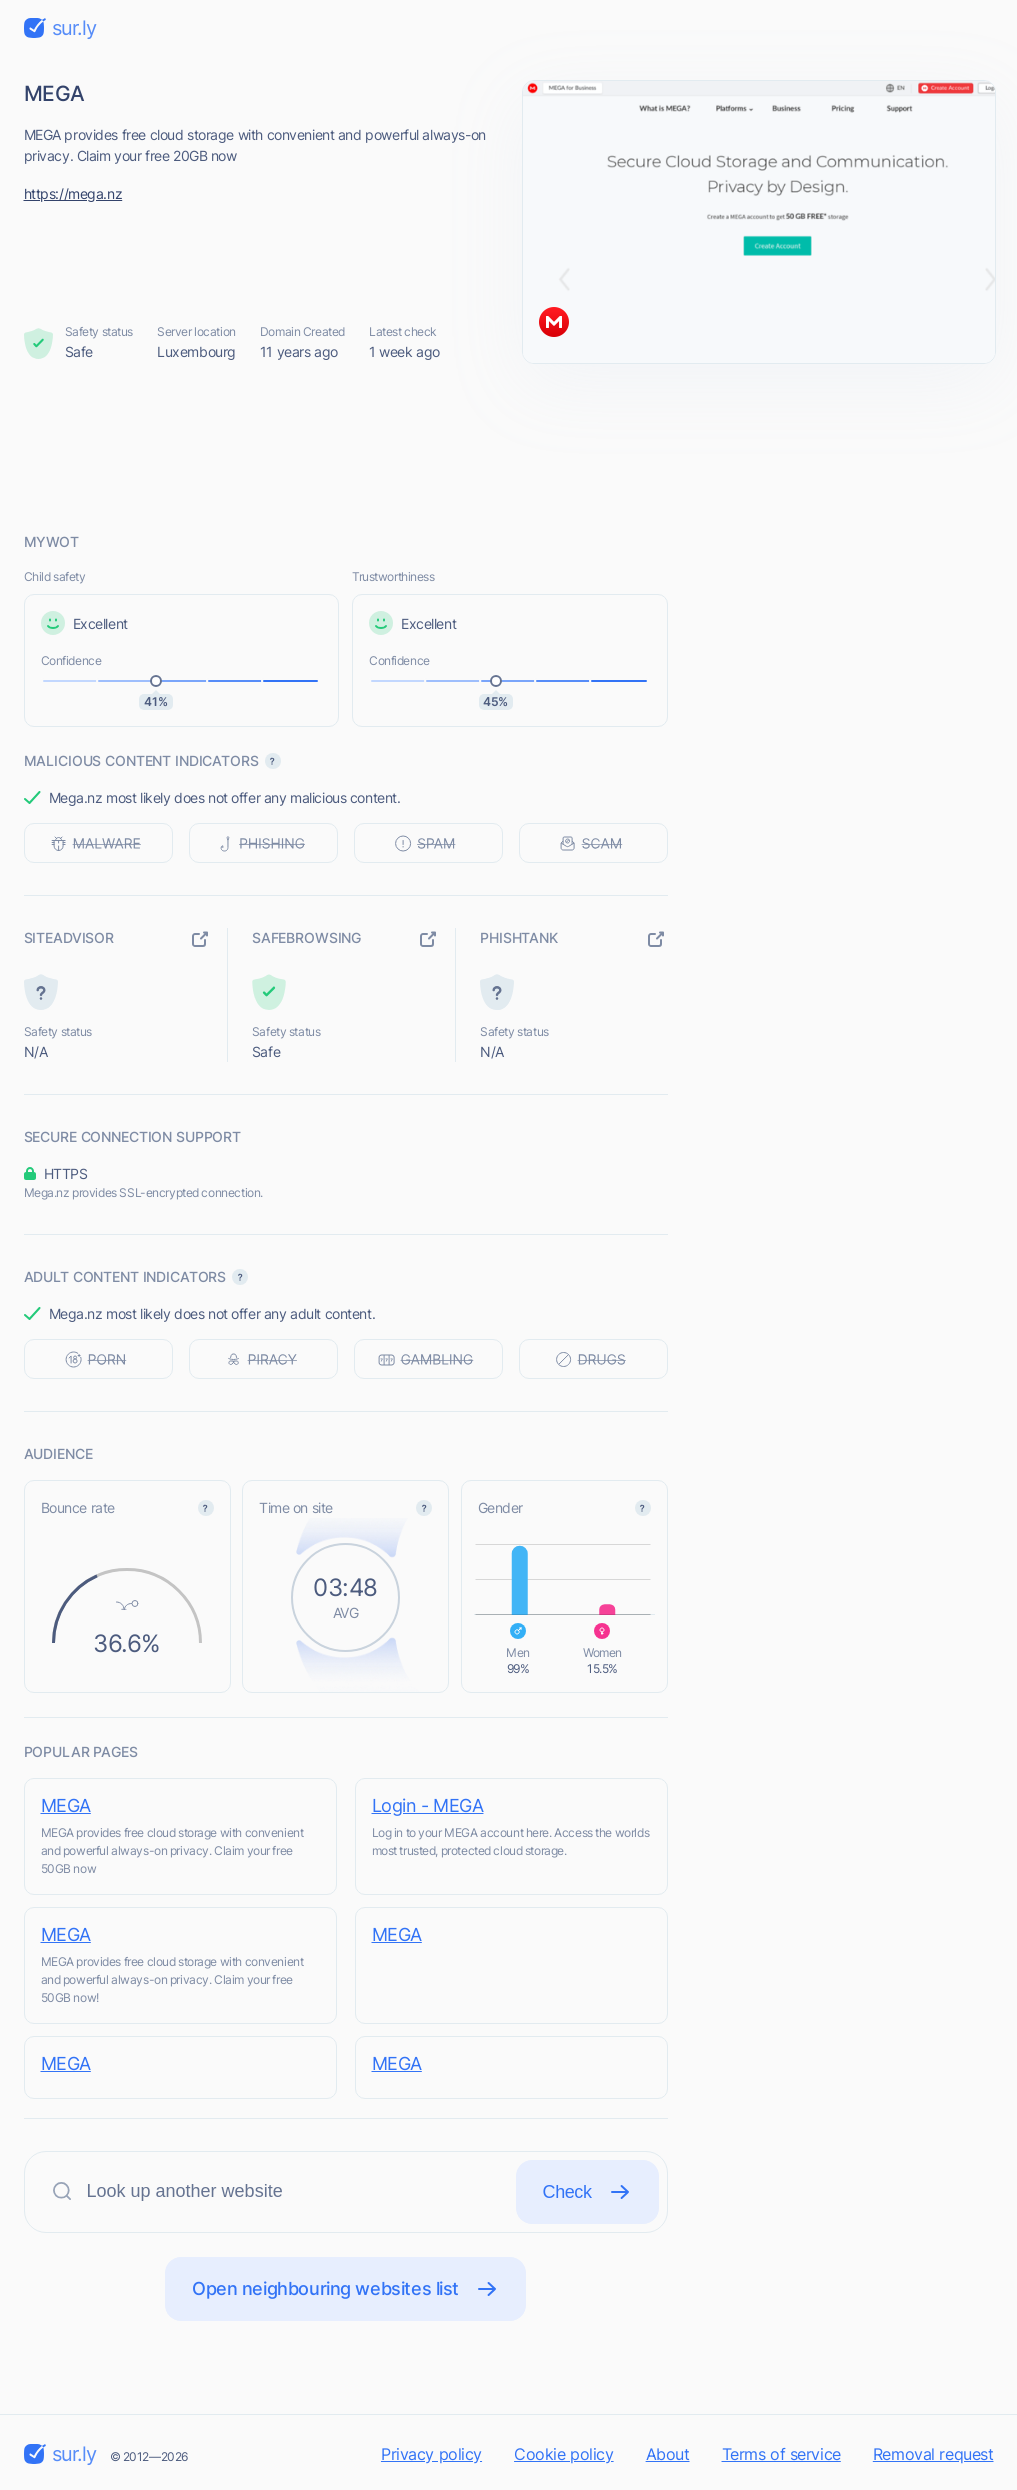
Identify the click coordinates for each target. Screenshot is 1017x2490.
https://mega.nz (73, 193)
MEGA (66, 1805)
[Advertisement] (509, 447)
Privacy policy (431, 2454)
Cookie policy (564, 2454)
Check (587, 2192)
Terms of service (781, 2454)
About (668, 2454)
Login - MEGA (428, 1805)
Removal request (933, 2454)
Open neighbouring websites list (345, 2289)
